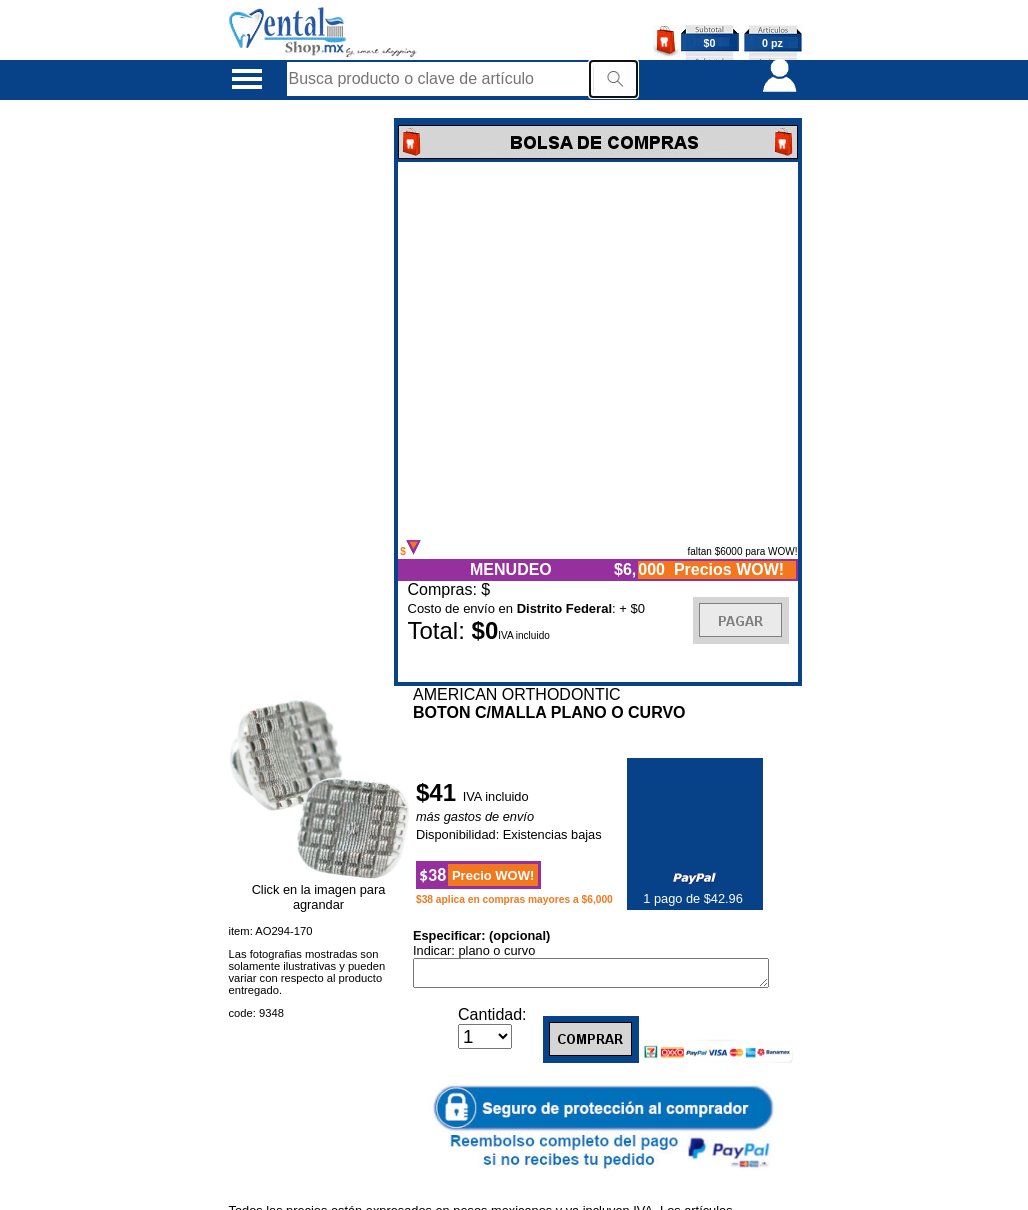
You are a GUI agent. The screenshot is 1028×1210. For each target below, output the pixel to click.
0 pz (772, 43)
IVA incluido (496, 796)
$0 (710, 43)
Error (598, 351)
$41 (439, 792)
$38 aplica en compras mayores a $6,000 (514, 899)
